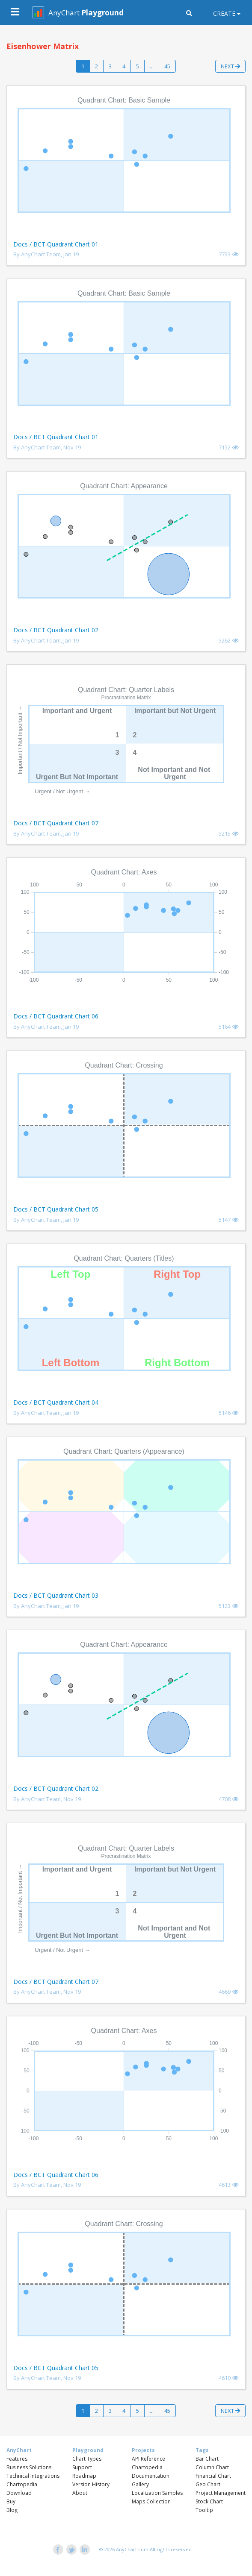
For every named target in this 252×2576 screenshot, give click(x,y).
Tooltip (204, 2510)
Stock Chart (209, 2501)
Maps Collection (151, 2501)
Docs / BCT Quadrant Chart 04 (55, 1402)
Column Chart (212, 2467)
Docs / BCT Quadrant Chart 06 (55, 1016)
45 (167, 66)
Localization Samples (157, 2493)
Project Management (221, 2493)
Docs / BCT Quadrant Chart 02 (55, 630)
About (79, 2493)
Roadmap (84, 2475)
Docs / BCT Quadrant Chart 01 (55, 244)
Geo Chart (208, 2484)
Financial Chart (213, 2475)
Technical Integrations (32, 2475)
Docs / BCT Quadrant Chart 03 (55, 1595)
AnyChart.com (132, 2549)
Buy (10, 2501)
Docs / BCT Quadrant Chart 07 (55, 823)
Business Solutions (28, 2467)
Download (19, 2493)
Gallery (140, 2484)
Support (82, 2467)
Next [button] (230, 66)
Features (16, 2458)
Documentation (150, 2475)
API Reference (148, 2458)
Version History (91, 2484)
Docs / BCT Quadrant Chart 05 (55, 1209)
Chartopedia (21, 2484)
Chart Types (86, 2458)
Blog (12, 2510)
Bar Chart (207, 2458)
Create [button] (224, 13)
